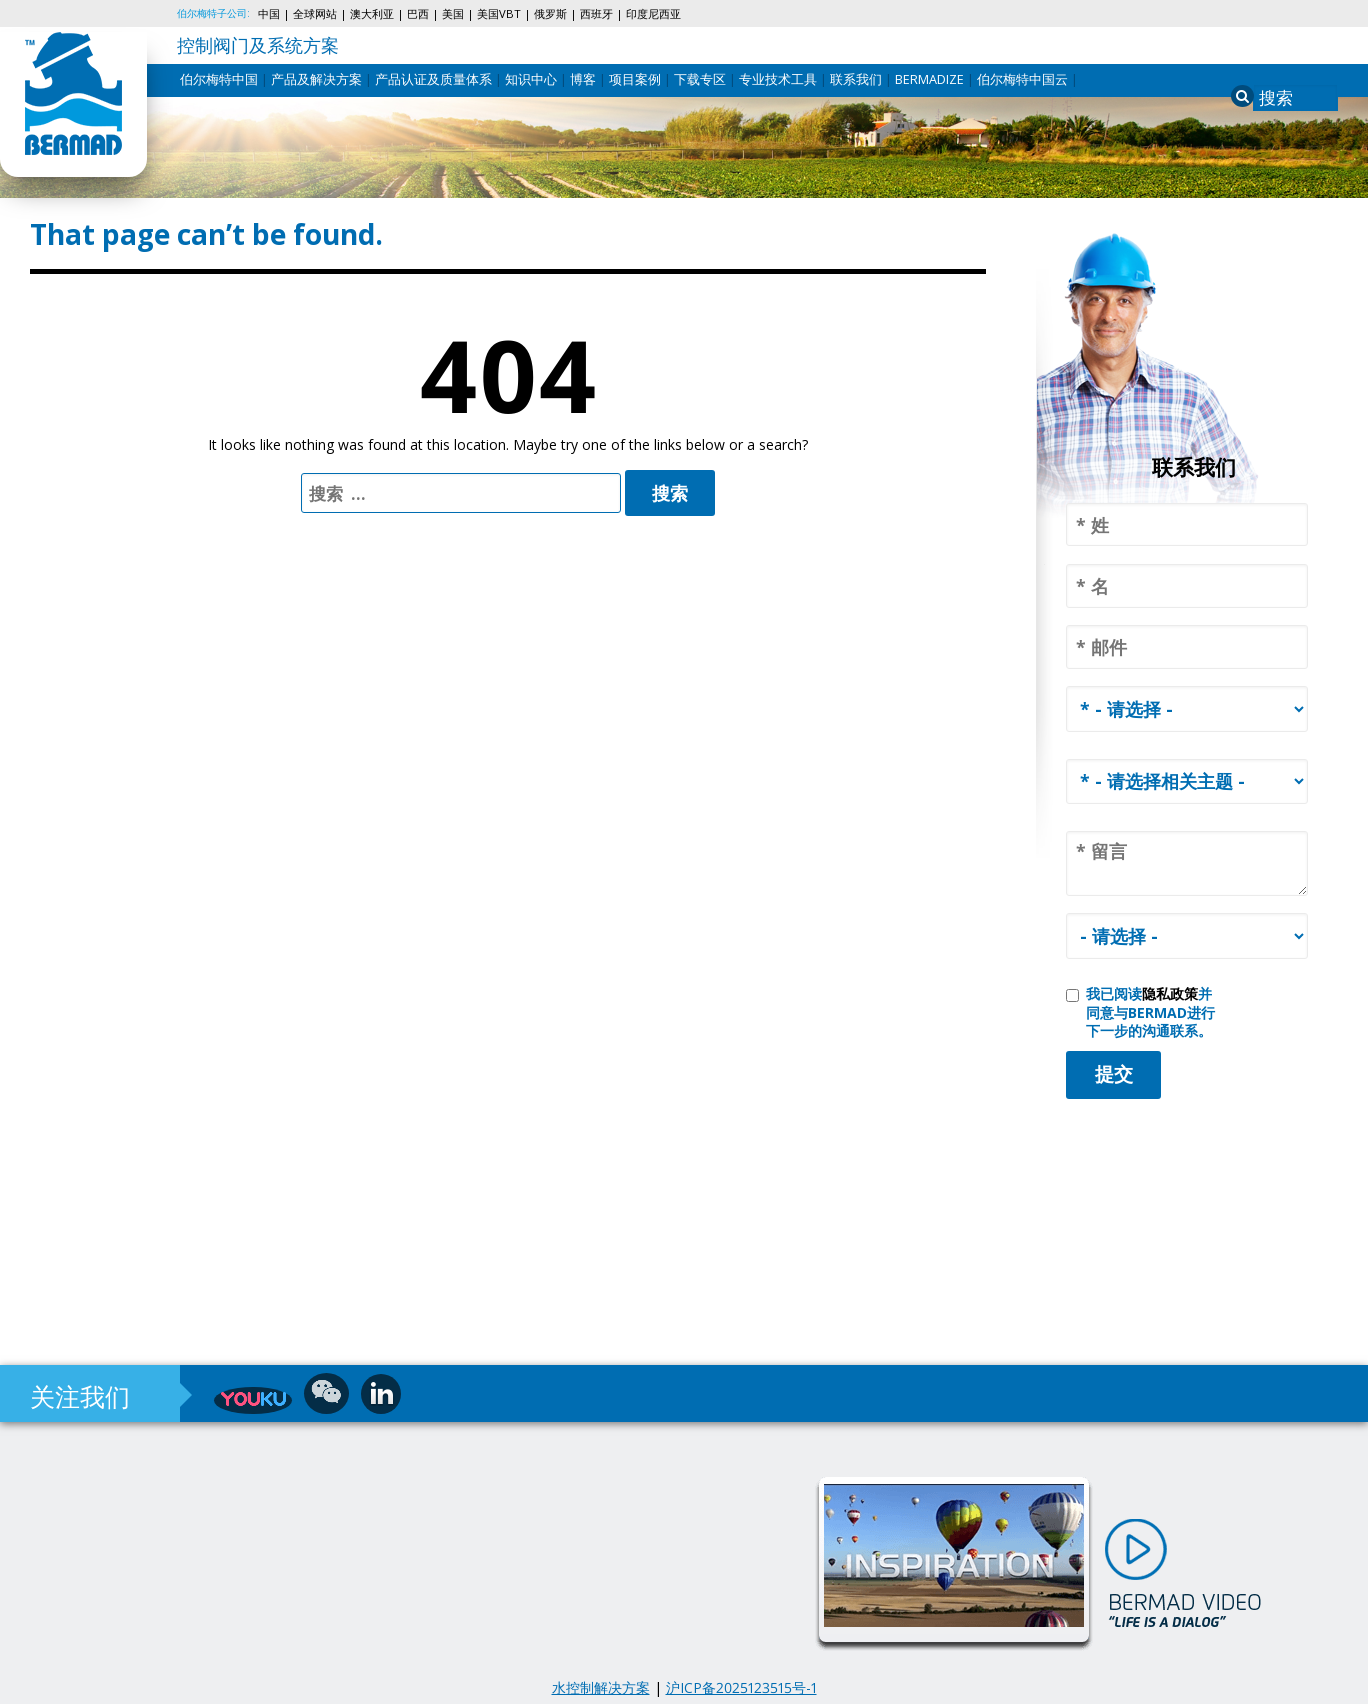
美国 (453, 13)
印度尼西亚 (653, 13)
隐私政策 (1170, 993)
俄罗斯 (550, 13)
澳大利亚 (372, 13)
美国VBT (499, 13)
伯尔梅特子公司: (213, 13)
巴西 (418, 13)
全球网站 (315, 13)
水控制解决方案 (601, 1687)
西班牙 (596, 13)
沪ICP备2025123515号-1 (741, 1687)
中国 (269, 13)
